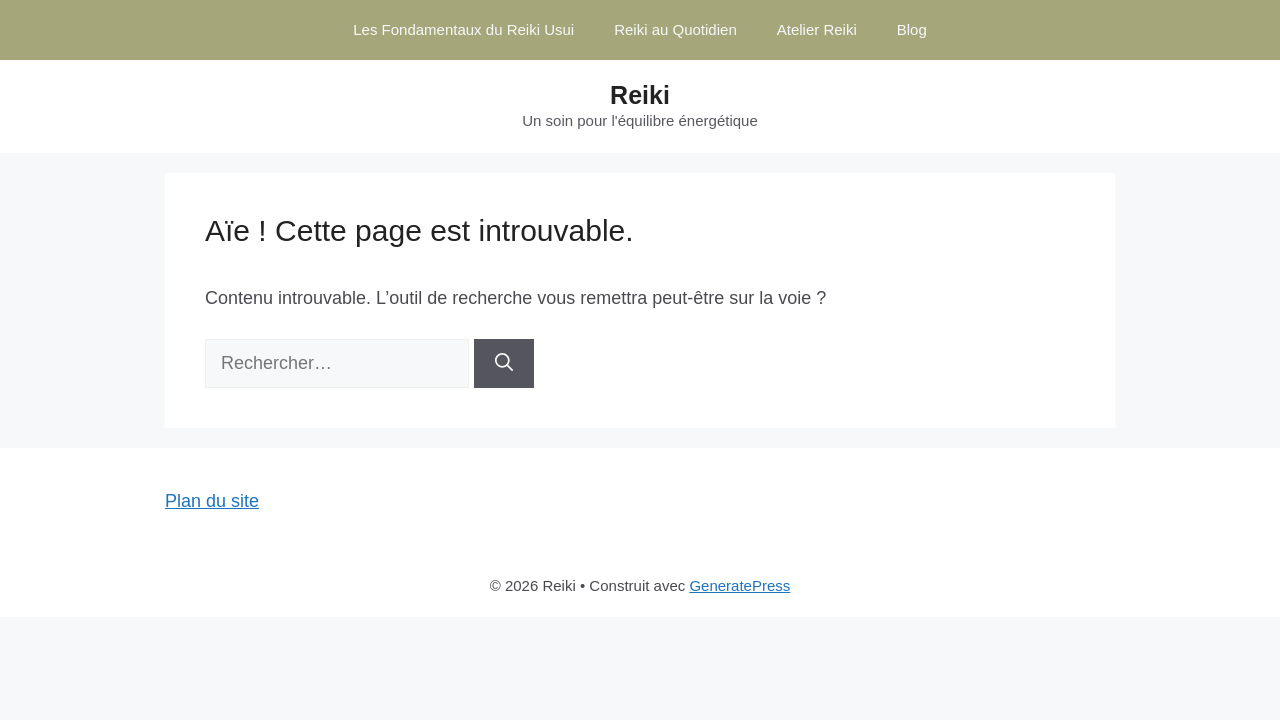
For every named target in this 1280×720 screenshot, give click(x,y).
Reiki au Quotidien (675, 29)
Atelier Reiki (817, 29)
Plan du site (212, 501)
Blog (912, 29)
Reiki (640, 95)
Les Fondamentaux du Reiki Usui (463, 29)
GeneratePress (739, 585)
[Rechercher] (504, 363)
